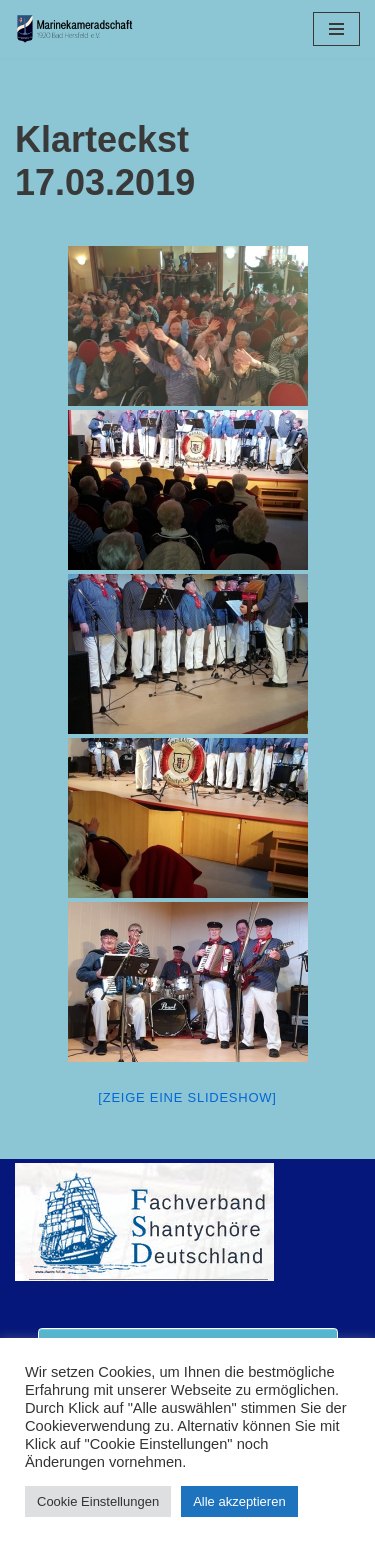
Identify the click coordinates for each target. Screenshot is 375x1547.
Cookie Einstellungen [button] (98, 1501)
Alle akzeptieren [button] (239, 1501)
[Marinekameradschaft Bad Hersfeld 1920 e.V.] (75, 29)
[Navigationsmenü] (336, 29)
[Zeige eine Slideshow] (187, 1097)
